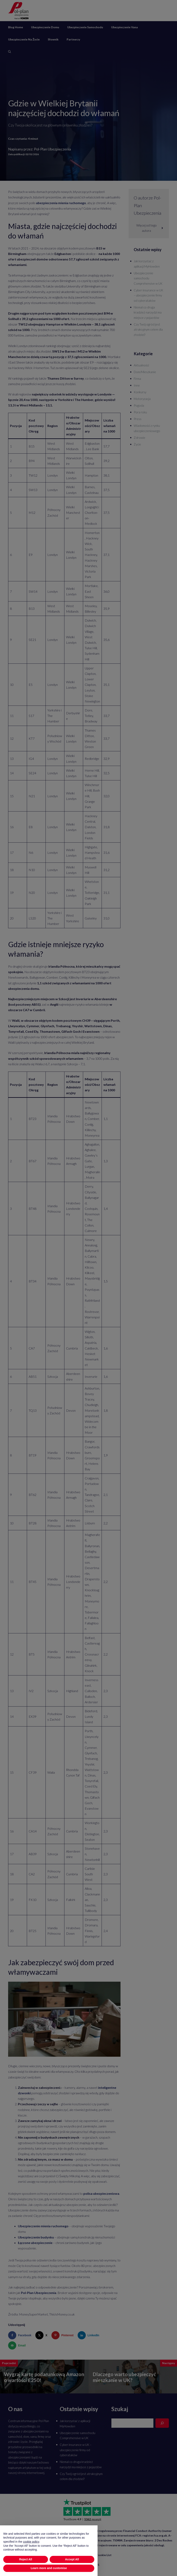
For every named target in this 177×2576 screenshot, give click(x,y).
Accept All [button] (72, 2567)
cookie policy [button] (31, 2550)
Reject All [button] (25, 2567)
